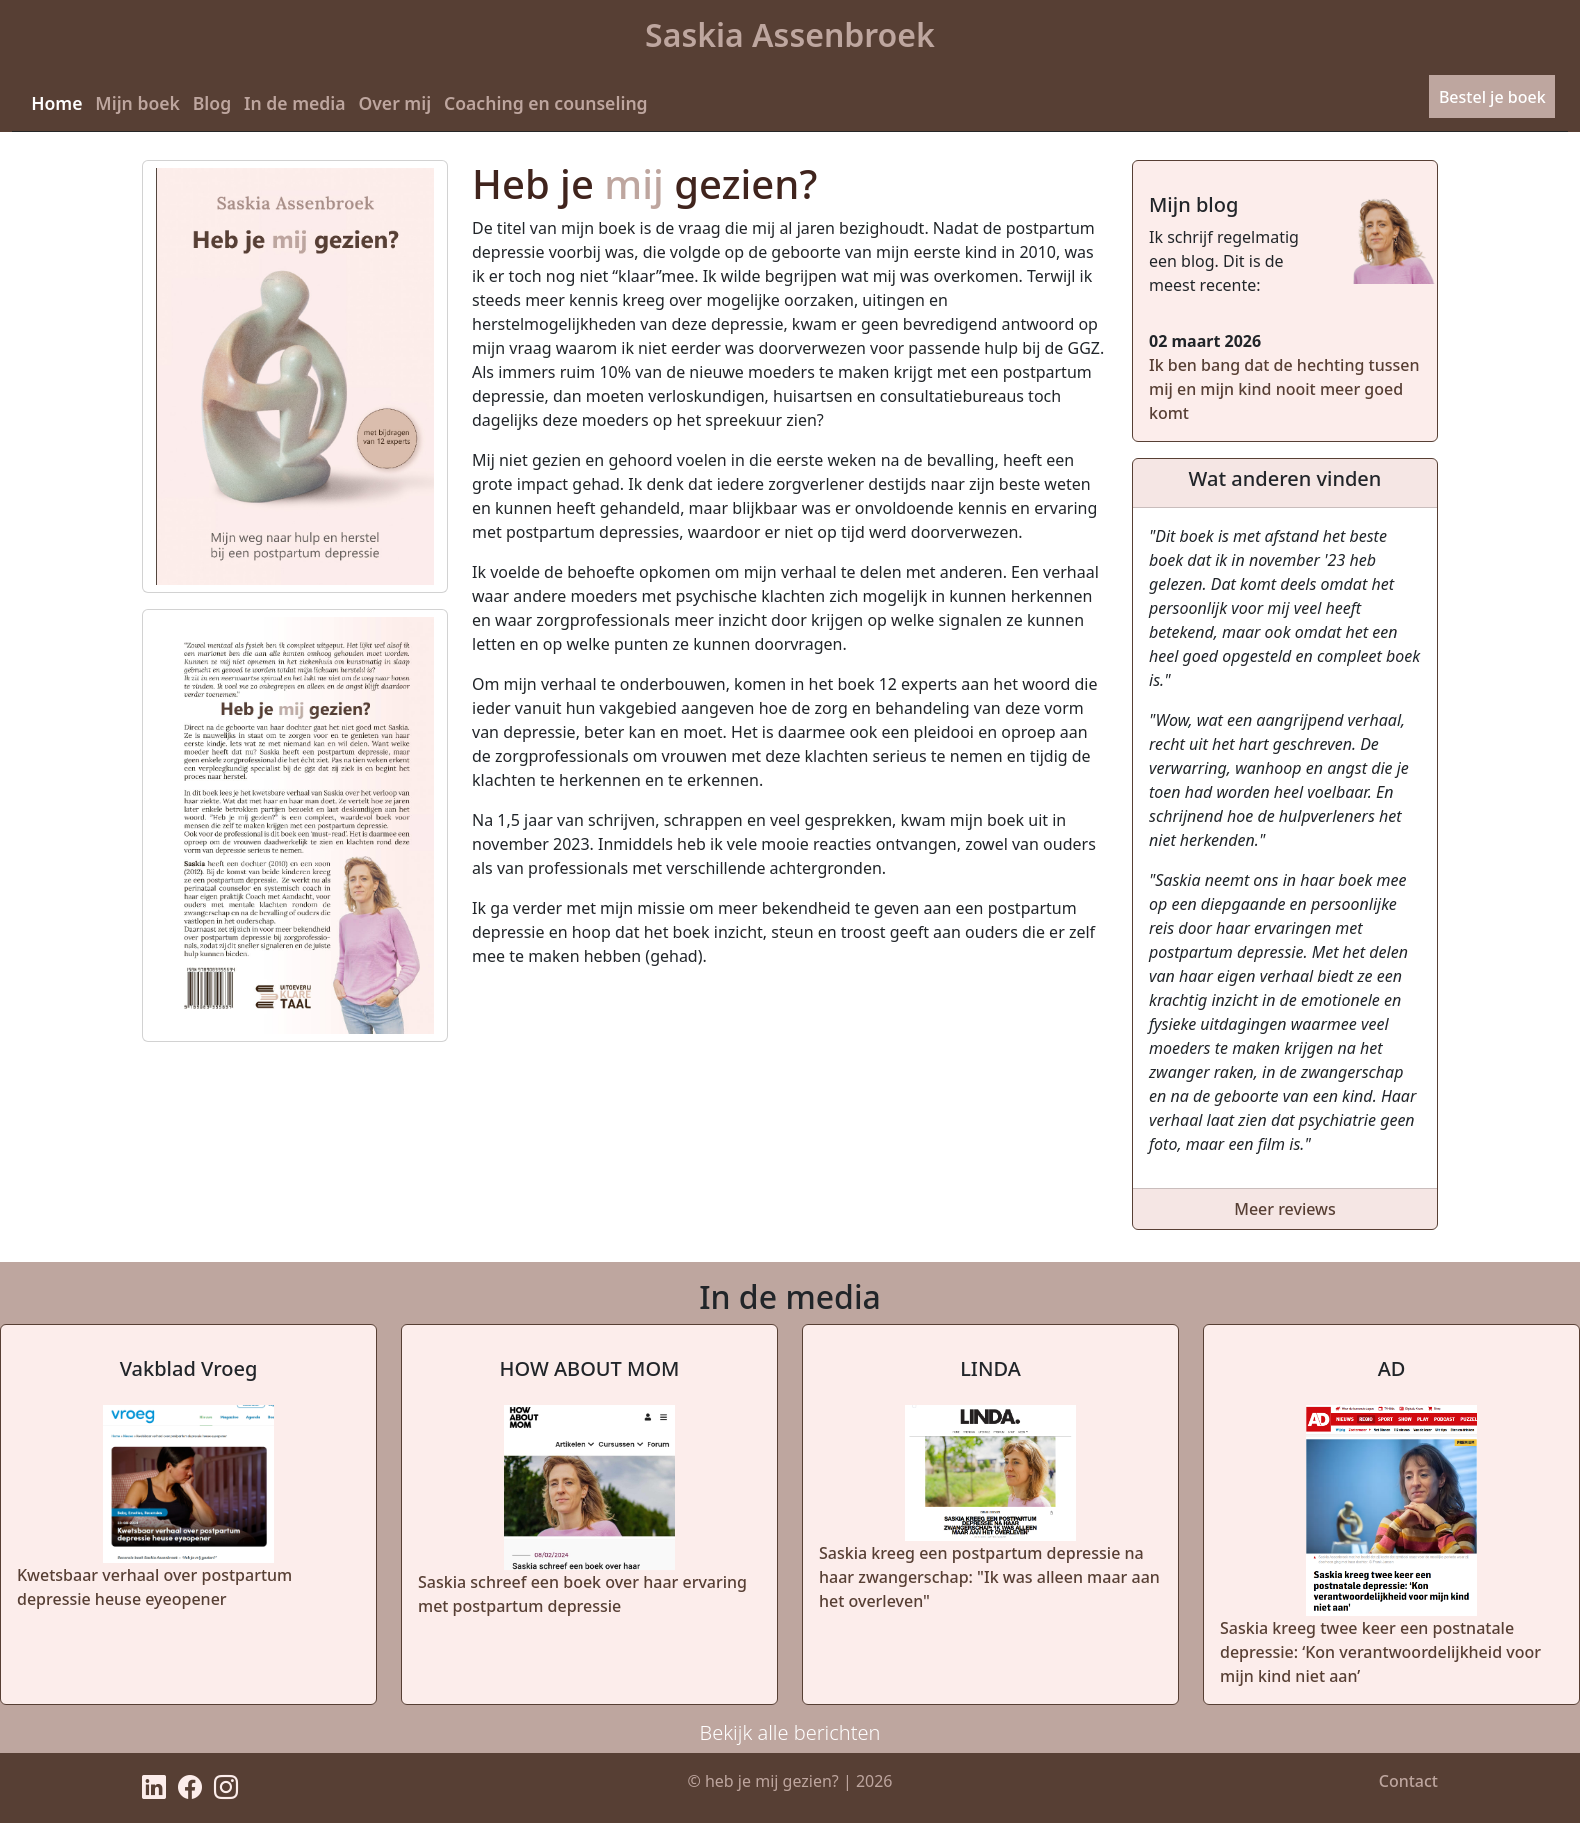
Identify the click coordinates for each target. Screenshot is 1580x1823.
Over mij (394, 103)
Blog (212, 103)
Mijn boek (137, 103)
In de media (295, 103)
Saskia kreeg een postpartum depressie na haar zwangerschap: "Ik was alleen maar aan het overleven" (989, 1577)
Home (56, 103)
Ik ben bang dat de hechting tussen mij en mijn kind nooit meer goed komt (1284, 389)
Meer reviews (1285, 1209)
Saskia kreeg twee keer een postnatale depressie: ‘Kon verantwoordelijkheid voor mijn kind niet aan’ (1380, 1652)
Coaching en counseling (546, 103)
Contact (1408, 1781)
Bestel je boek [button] (1492, 97)
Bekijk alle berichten (790, 1732)
